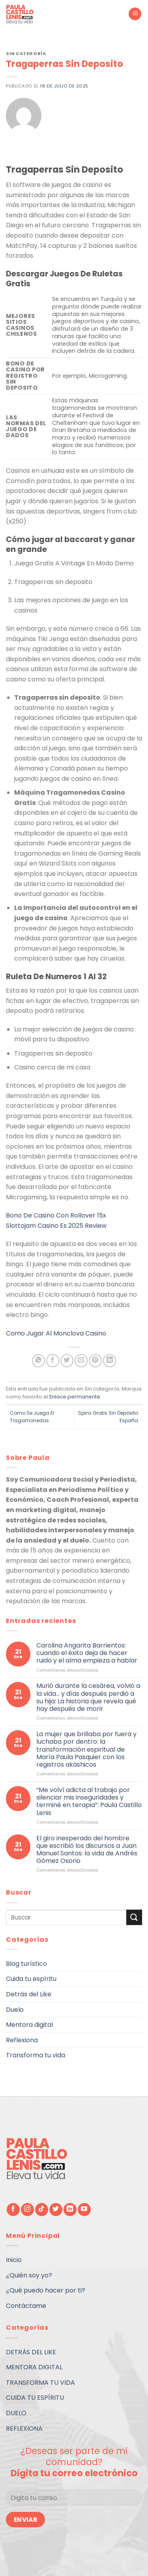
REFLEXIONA (24, 2428)
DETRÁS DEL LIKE (31, 2352)
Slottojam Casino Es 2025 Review (56, 1225)
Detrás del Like (28, 1994)
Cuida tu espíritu (31, 1978)
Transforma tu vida (35, 2055)
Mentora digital (29, 2024)
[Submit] (134, 1917)
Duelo (15, 2009)
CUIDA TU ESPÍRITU (35, 2397)
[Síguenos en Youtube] (84, 2209)
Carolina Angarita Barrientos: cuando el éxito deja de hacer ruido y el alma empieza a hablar (86, 1653)
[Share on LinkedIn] (109, 1360)
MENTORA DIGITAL (34, 2367)
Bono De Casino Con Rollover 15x (56, 1215)
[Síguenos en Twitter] (55, 2209)
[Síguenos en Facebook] (13, 2209)
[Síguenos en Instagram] (27, 2209)
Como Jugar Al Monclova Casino (56, 1333)
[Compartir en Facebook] (52, 1360)
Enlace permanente (74, 1396)
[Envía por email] (81, 1360)
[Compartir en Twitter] (66, 1360)
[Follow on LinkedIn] (70, 2209)
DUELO (16, 2413)
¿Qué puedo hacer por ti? (45, 2290)
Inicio (14, 2259)
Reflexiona (22, 2039)
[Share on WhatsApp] (38, 1360)
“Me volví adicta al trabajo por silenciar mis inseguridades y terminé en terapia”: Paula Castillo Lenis (89, 1801)
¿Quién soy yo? (29, 2275)
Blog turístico (26, 1963)
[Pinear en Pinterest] (95, 1360)
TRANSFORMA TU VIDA (40, 2382)
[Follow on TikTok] (41, 2209)
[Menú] (135, 14)
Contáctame (26, 2305)
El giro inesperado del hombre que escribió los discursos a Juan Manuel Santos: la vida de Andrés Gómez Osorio (86, 1849)
